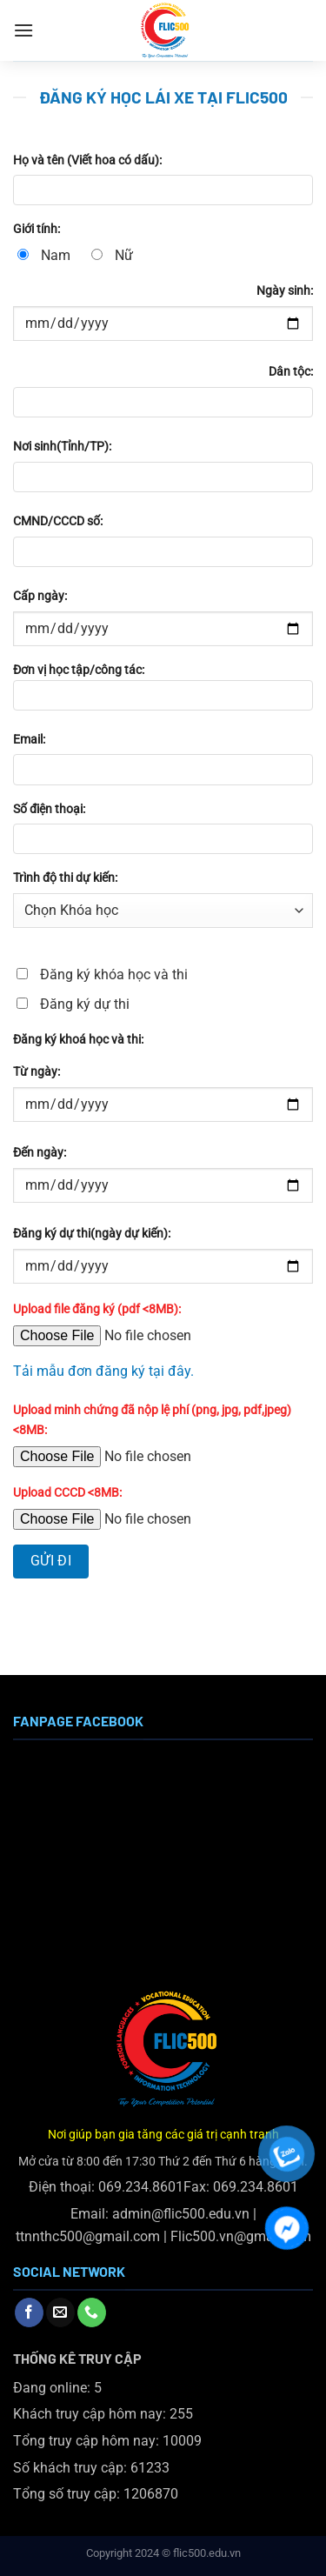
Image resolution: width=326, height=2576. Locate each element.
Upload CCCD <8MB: (67, 1492)
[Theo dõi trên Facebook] (29, 2312)
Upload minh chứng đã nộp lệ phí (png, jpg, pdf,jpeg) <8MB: (152, 1420)
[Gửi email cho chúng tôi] (60, 2312)
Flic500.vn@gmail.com (240, 2236)
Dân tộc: (291, 371)
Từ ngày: (36, 1071)
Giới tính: (36, 229)
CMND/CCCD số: (58, 521)
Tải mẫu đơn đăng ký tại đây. (103, 1371)
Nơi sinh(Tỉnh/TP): (62, 446)
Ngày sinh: (284, 291)
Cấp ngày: (40, 596)
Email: (29, 739)
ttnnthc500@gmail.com (88, 2236)
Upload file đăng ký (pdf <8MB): (97, 1309)
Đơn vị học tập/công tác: (163, 693)
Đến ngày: (39, 1152)
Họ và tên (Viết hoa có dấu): (87, 160)
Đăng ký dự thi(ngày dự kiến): (91, 1233)
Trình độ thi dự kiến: (65, 878)
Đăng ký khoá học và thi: (78, 1039)
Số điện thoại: (49, 809)
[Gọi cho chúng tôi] (91, 2312)
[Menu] (23, 30)
